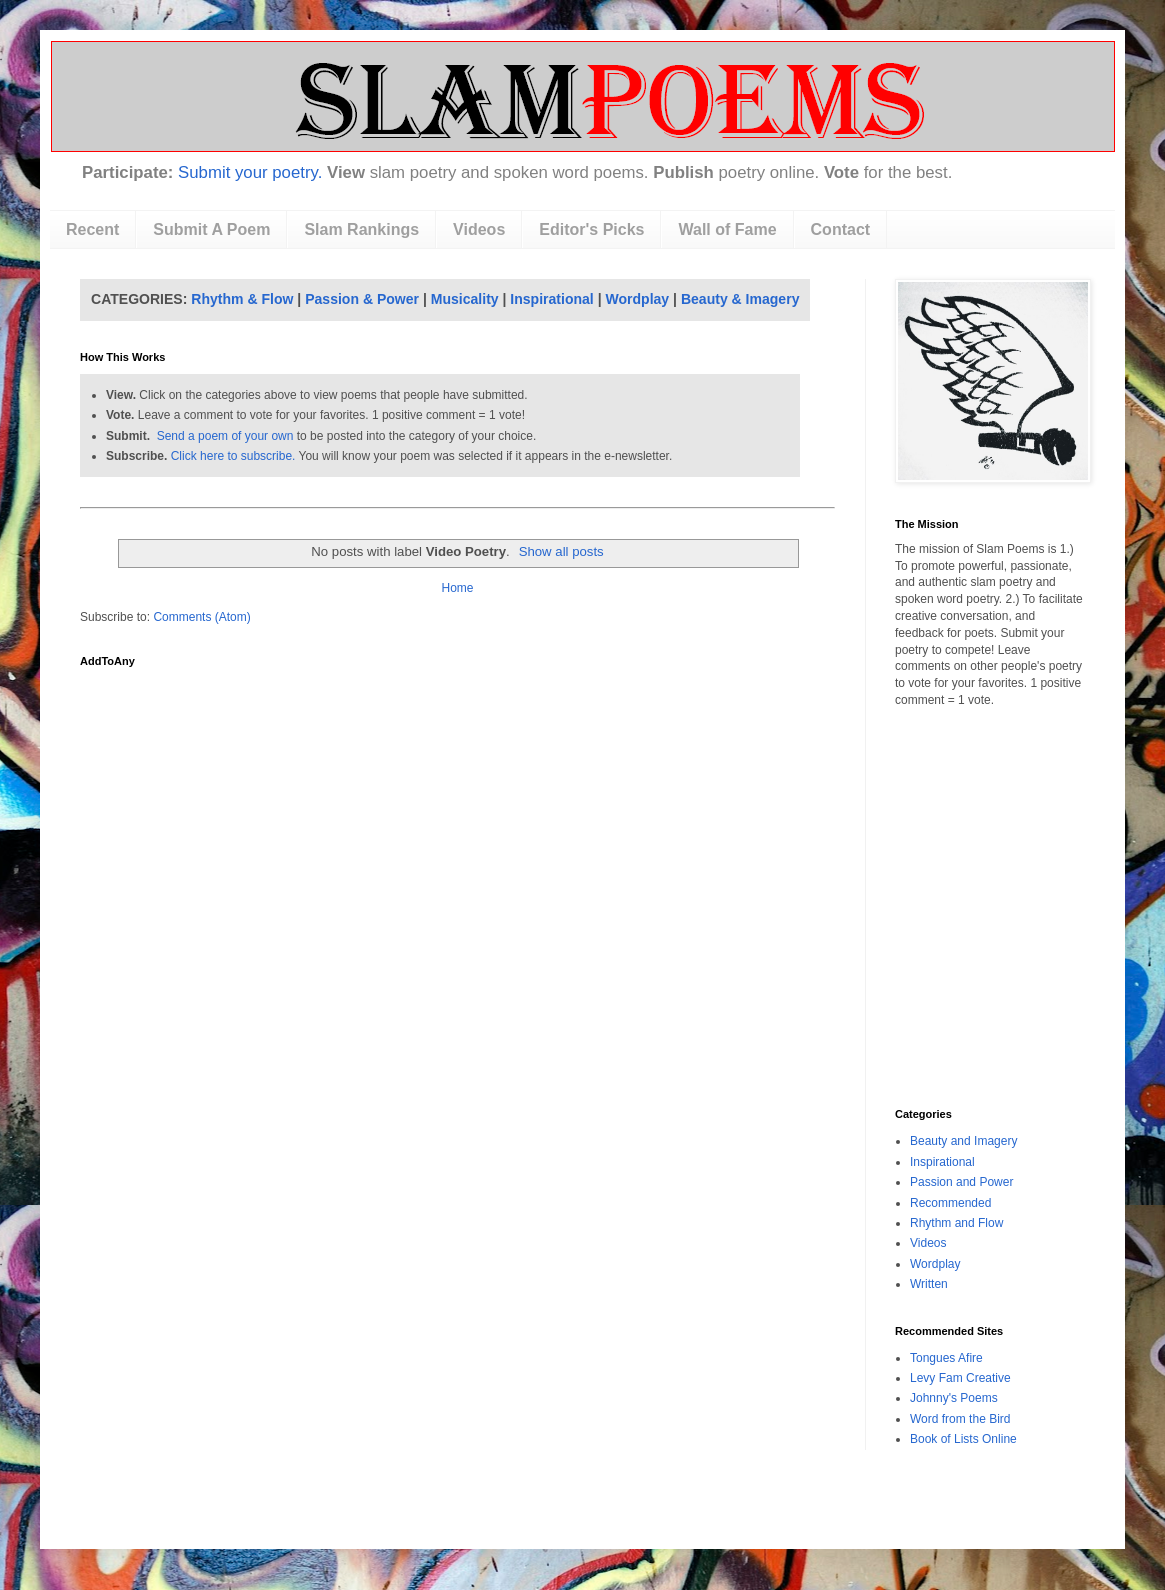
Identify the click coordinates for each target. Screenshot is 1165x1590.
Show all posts (561, 551)
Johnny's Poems (954, 1398)
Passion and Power (961, 1182)
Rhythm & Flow (242, 299)
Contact (841, 229)
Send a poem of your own (225, 436)
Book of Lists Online (963, 1439)
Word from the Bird (960, 1419)
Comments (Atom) (201, 617)
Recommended (950, 1203)
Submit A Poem (211, 229)
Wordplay (638, 299)
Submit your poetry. (250, 172)
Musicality (465, 299)
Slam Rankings (361, 229)
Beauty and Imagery (963, 1141)
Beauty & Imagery (740, 299)
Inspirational (551, 299)
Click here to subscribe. (233, 456)
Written (929, 1284)
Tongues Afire (946, 1358)
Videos (479, 229)
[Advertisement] (985, 814)
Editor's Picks (591, 229)
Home (457, 588)
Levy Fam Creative (960, 1378)
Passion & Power (362, 299)
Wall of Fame (727, 229)
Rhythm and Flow (956, 1223)
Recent (92, 229)
